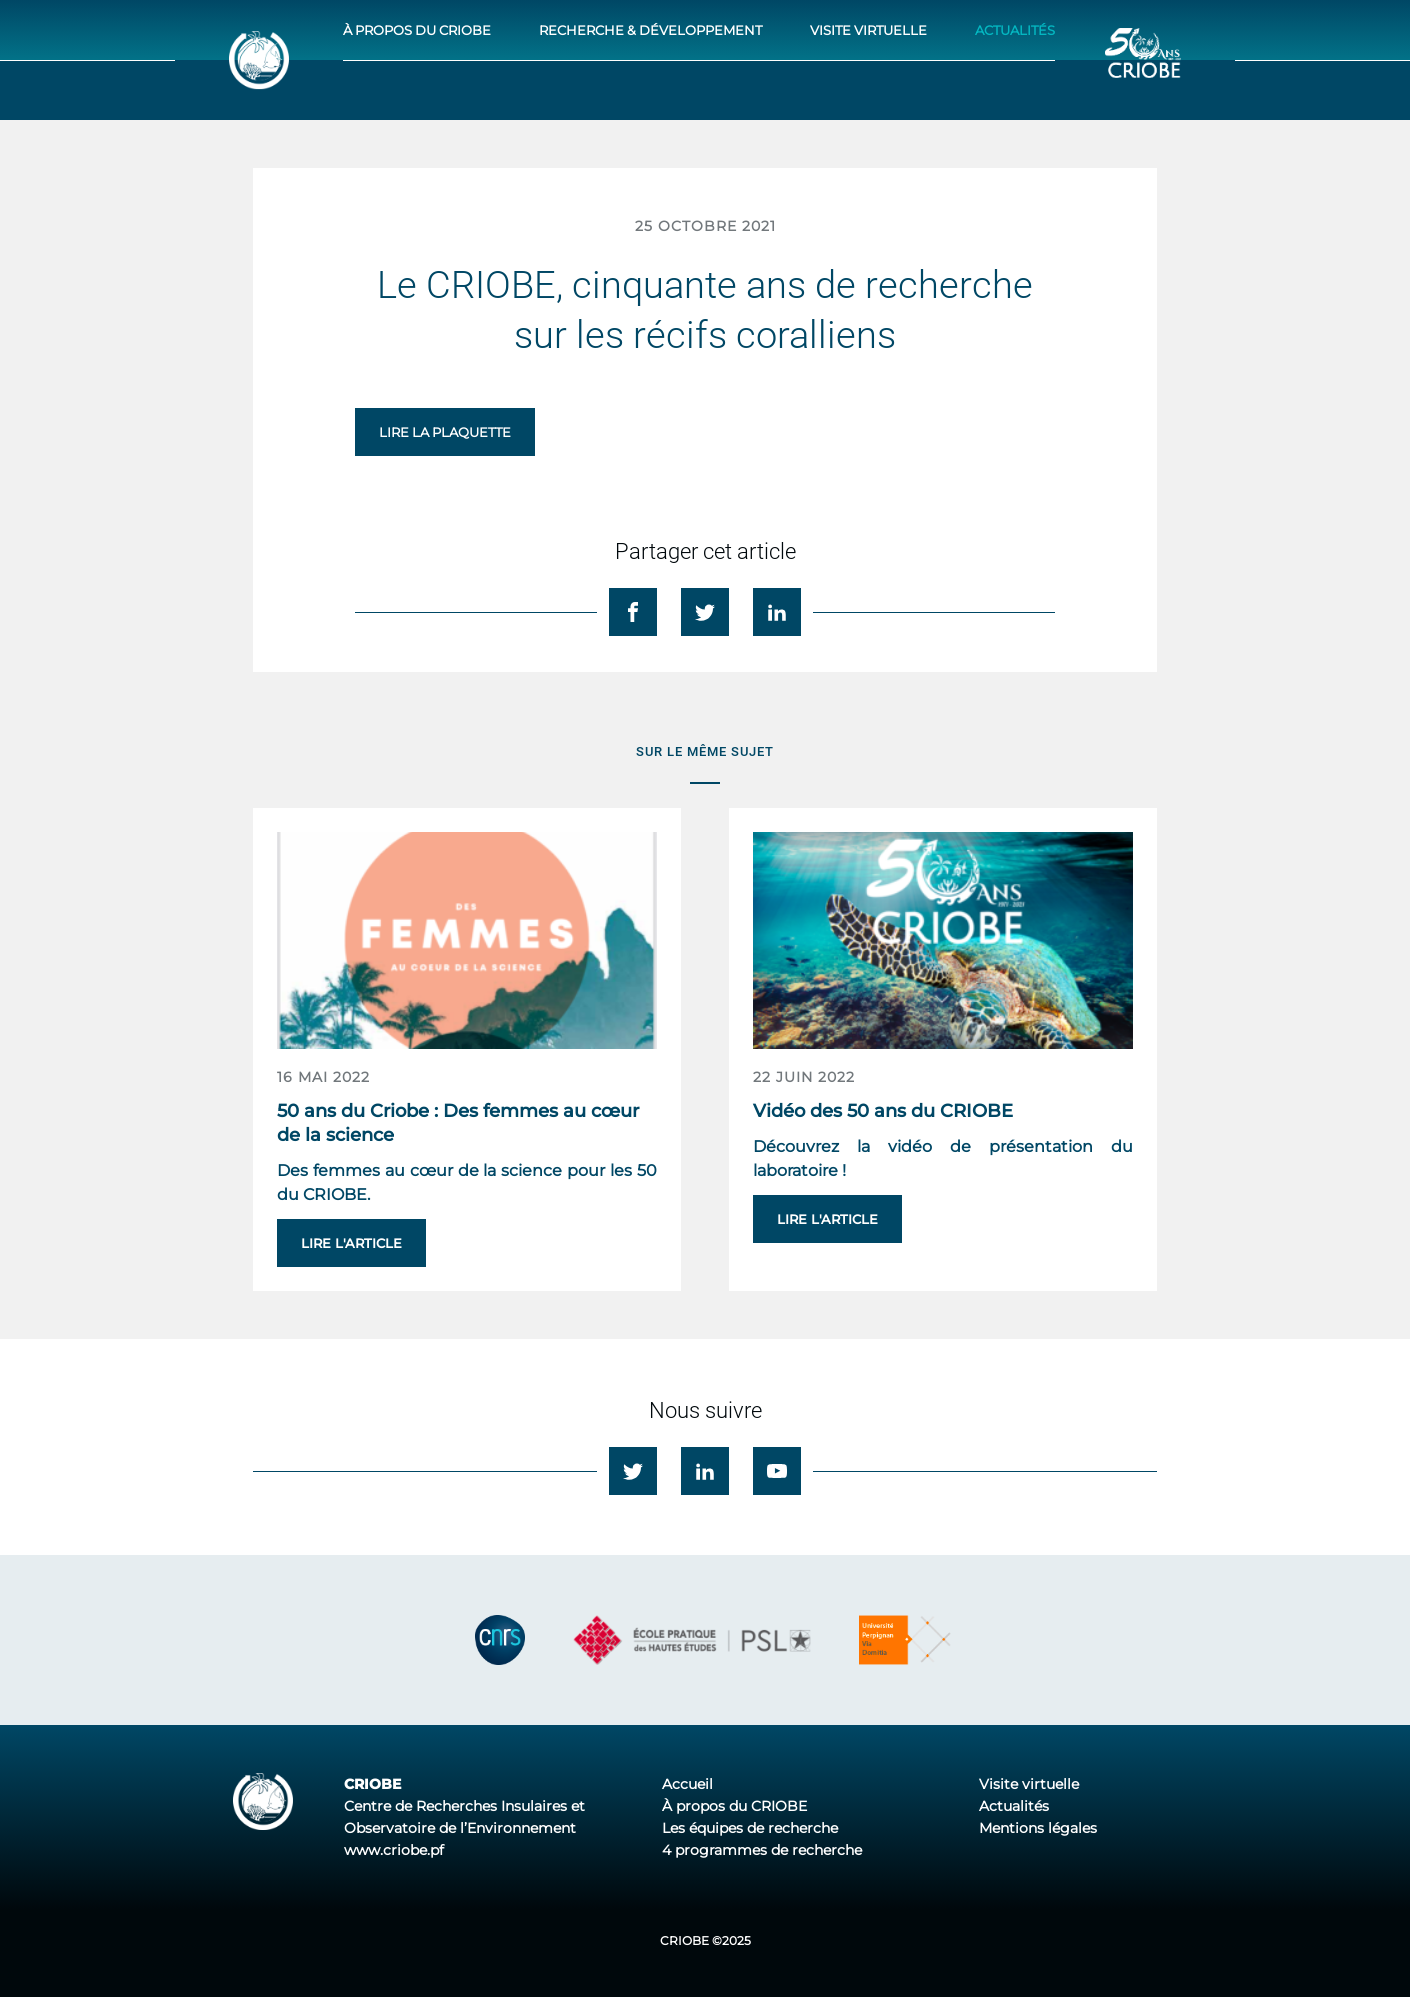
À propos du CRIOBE (417, 30)
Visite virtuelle (868, 30)
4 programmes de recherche (762, 1850)
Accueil (687, 1784)
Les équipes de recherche (750, 1828)
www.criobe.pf (394, 1850)
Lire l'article (351, 1243)
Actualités (1015, 30)
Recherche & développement (650, 30)
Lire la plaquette (445, 432)
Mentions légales (1038, 1828)
